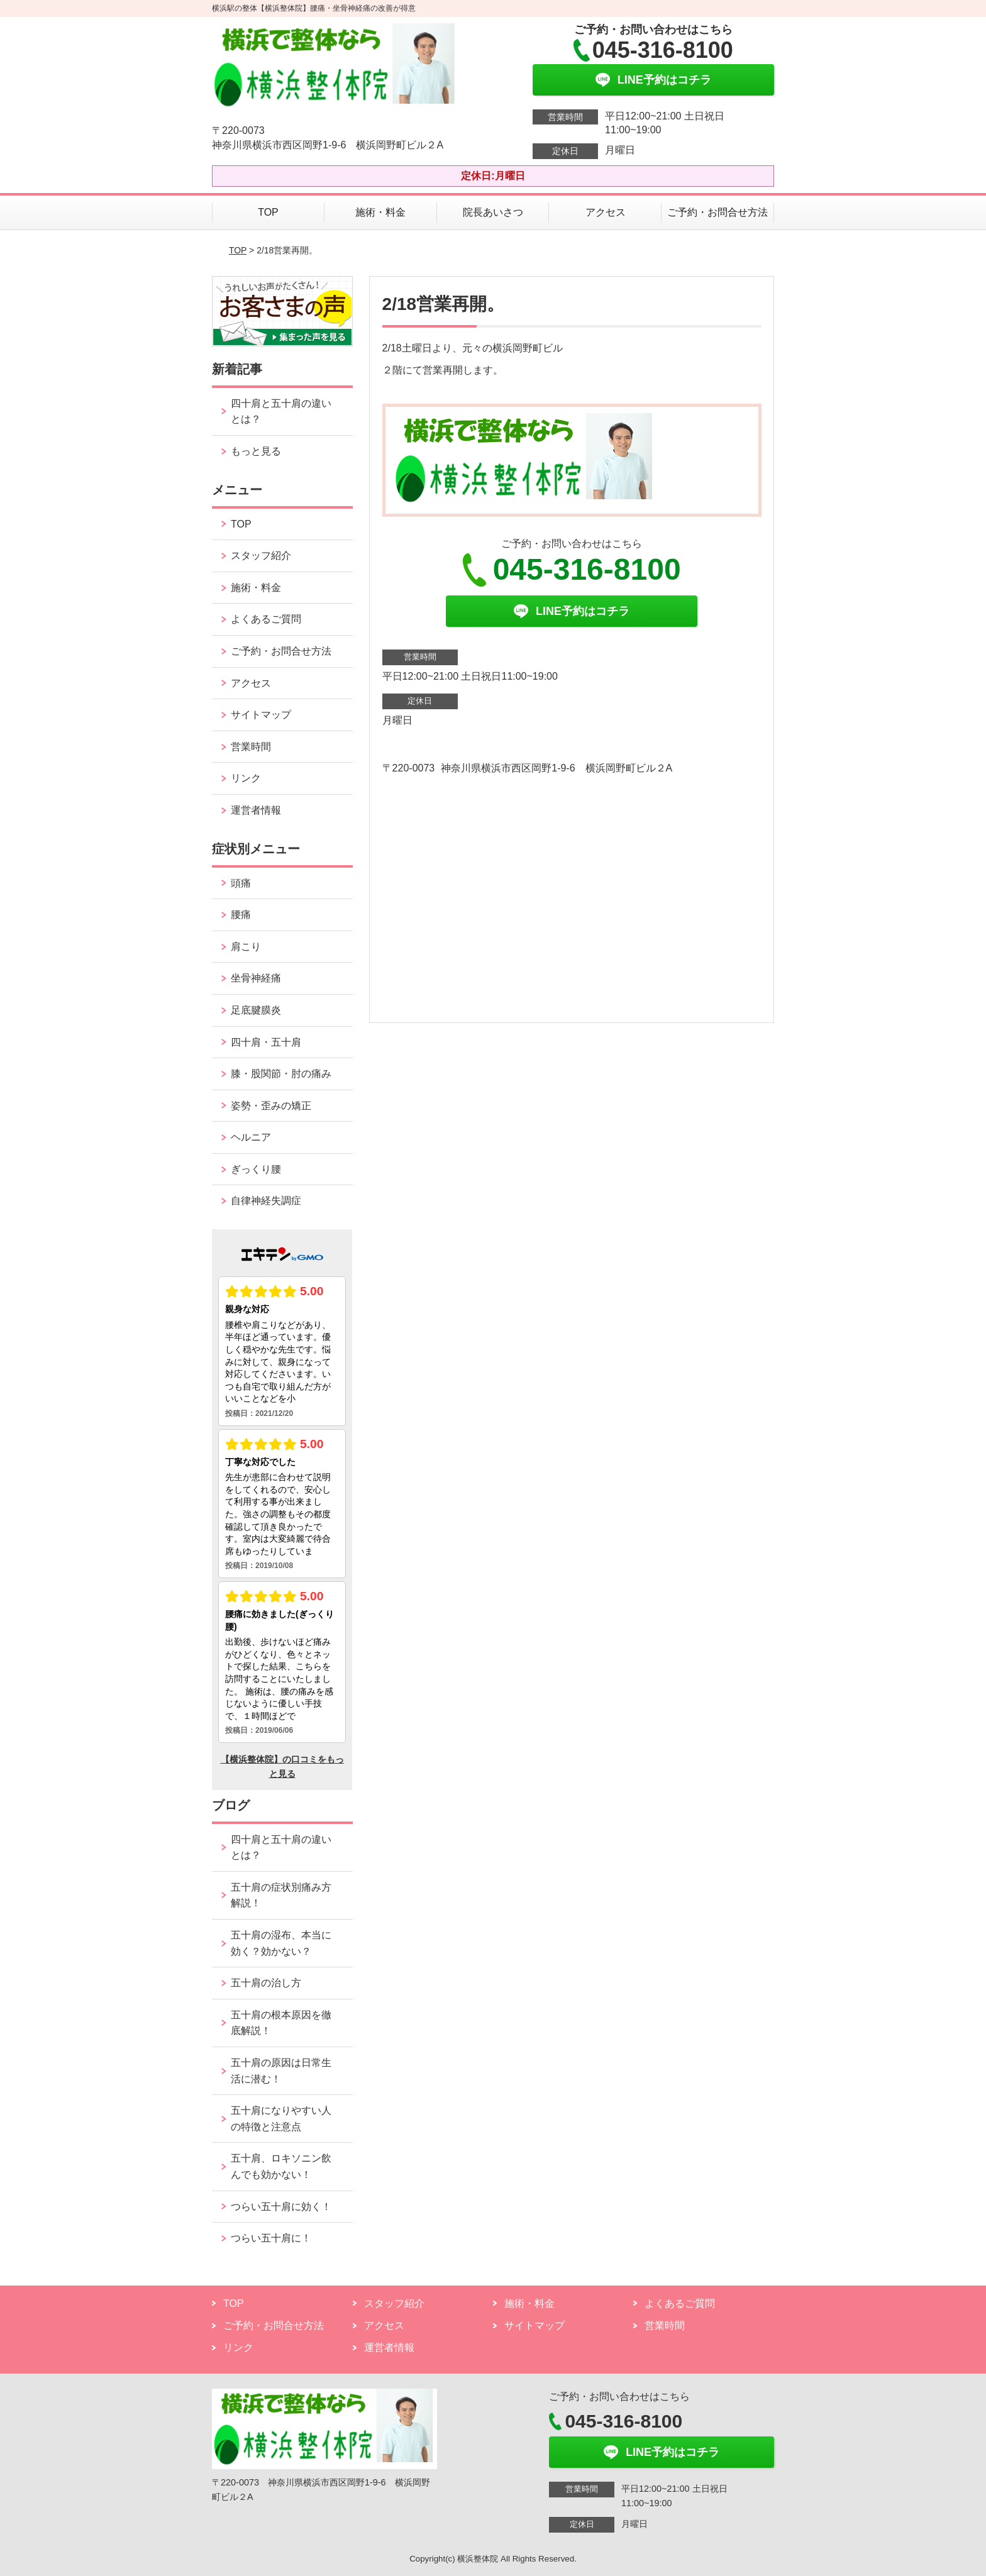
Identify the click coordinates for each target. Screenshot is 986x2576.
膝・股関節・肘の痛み (281, 1073)
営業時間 (251, 746)
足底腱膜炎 (256, 1010)
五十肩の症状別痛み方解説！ (281, 1895)
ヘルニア (251, 1137)
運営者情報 (256, 810)
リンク (246, 778)
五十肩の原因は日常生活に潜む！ (281, 2070)
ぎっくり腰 (256, 1169)
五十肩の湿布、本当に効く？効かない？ (281, 1943)
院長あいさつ (493, 212)
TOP (268, 212)
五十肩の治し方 (266, 1982)
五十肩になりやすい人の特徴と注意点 (281, 2118)
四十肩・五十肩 (266, 1042)
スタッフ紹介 (261, 555)
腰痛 (241, 914)
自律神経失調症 (266, 1200)
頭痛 (241, 883)
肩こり (246, 946)
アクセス (605, 212)
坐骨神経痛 (256, 978)
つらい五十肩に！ (271, 2238)
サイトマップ (261, 714)
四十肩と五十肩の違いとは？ (281, 411)
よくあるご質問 (266, 619)
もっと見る (256, 451)
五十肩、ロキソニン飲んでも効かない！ (281, 2166)
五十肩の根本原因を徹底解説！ (281, 2023)
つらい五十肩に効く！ (281, 2206)
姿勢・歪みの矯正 (271, 1105)
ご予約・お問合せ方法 (717, 212)
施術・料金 (380, 212)
